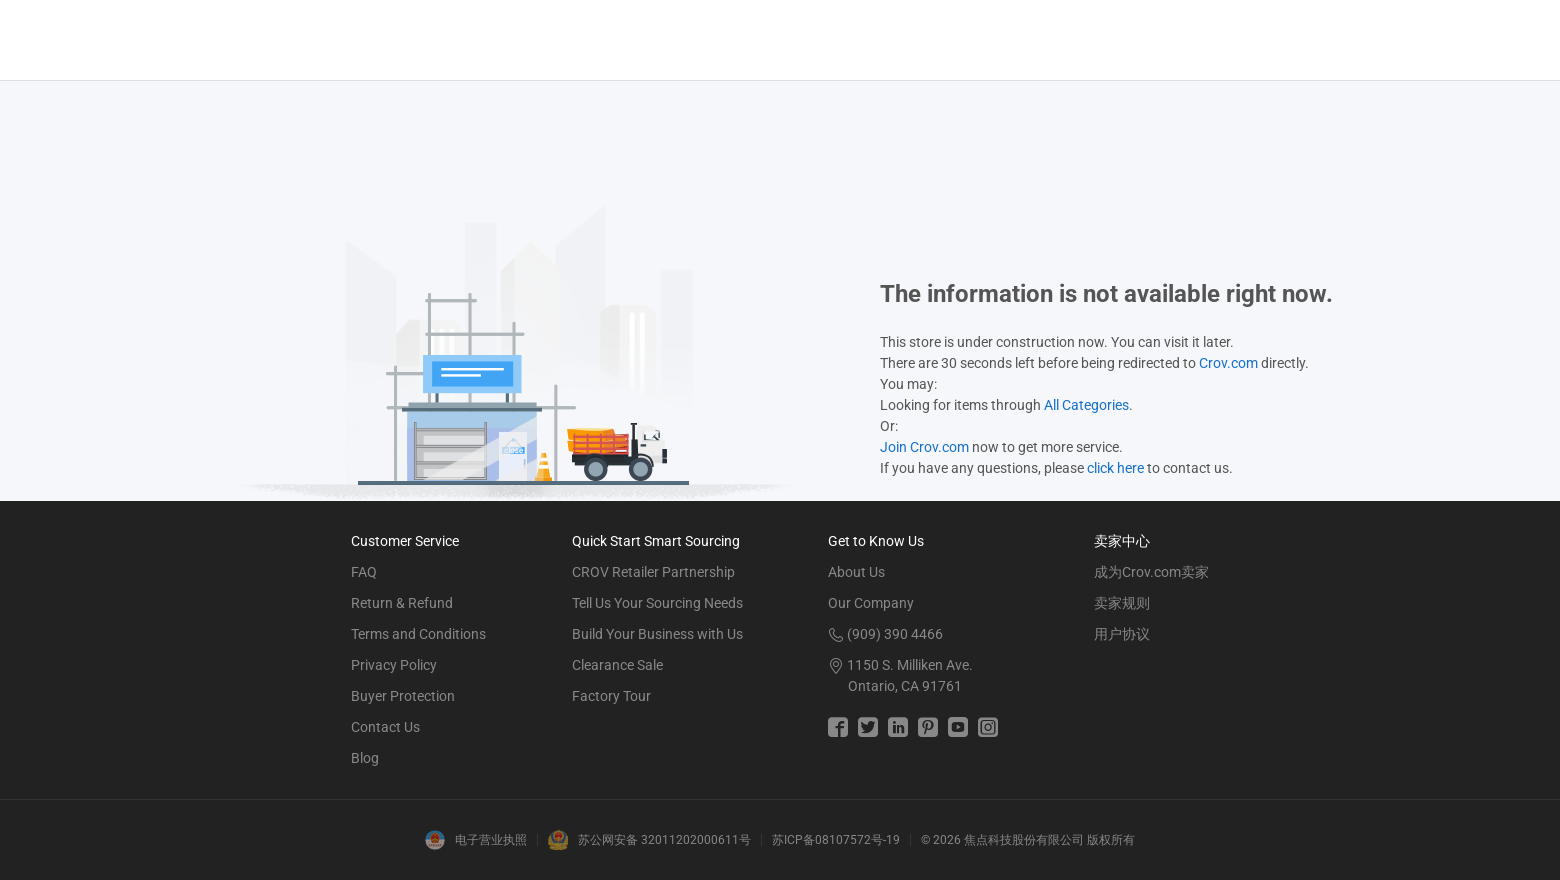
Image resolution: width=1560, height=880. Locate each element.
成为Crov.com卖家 (1151, 572)
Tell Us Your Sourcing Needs (657, 603)
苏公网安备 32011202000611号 (664, 840)
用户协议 (1122, 634)
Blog (365, 758)
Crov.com (1228, 363)
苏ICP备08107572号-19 (836, 840)
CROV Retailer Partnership (653, 572)
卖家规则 (1122, 603)
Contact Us (385, 727)
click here (1115, 468)
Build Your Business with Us (657, 634)
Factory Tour (611, 696)
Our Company (871, 603)
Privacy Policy (394, 665)
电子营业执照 (491, 840)
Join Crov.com (924, 447)
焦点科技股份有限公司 (1024, 840)
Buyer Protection (403, 696)
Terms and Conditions (418, 634)
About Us (856, 572)
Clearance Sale (617, 665)
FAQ (364, 572)
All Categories (1086, 405)
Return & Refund (402, 603)
